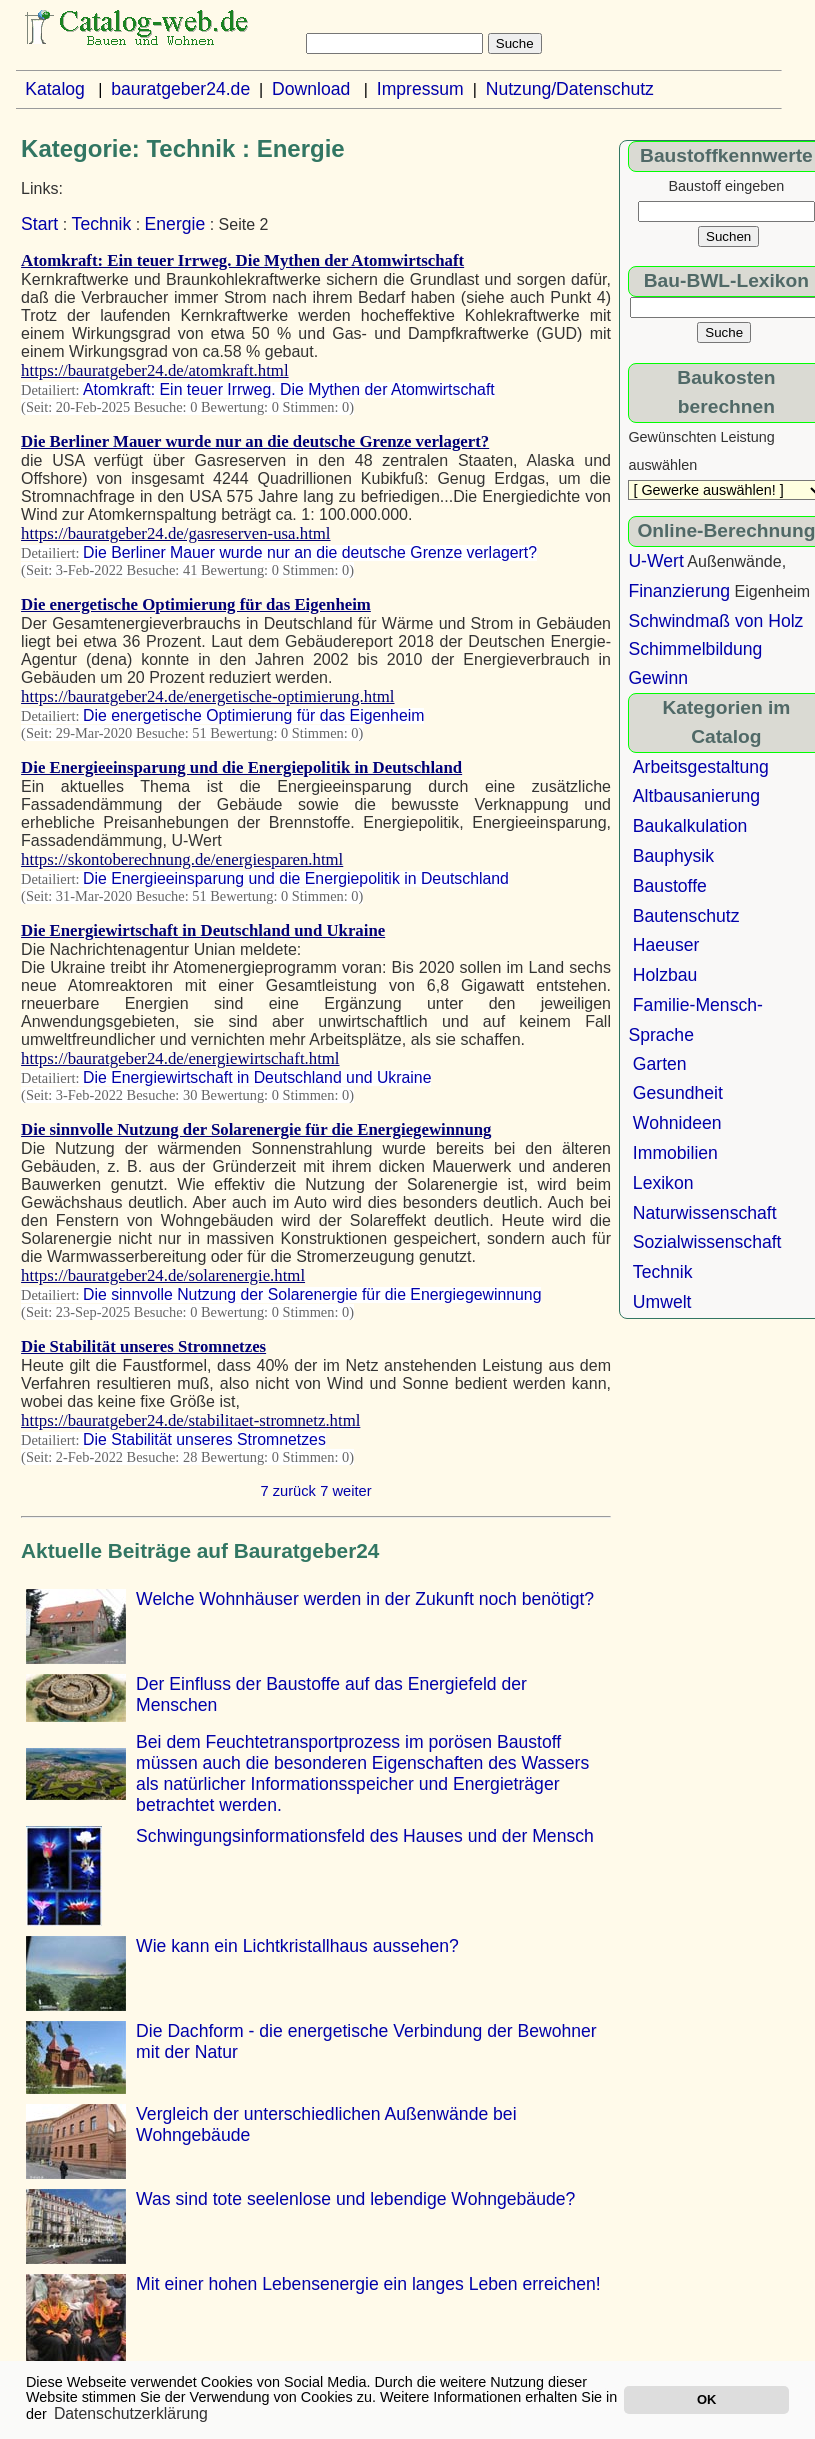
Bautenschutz (686, 916)
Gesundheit (678, 1093)
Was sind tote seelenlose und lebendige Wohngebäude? (355, 2199)
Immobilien (675, 1153)
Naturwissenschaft (705, 1213)
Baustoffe (670, 886)
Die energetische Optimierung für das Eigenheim (196, 604)
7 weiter (345, 1491)
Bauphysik (673, 856)
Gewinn (658, 678)
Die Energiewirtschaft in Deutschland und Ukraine (203, 930)
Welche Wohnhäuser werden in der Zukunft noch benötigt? (365, 1599)
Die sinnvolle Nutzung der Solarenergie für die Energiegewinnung (256, 1129)
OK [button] (706, 2399)
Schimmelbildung (695, 649)
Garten (660, 1064)
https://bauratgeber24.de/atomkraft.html (155, 370)
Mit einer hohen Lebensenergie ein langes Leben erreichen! (368, 2284)
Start (39, 224)
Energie (175, 224)
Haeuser (666, 945)
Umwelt (662, 1302)
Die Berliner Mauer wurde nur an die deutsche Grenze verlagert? (255, 441)
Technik (102, 224)
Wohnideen (677, 1123)
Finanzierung (679, 591)
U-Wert (655, 561)
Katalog (55, 89)
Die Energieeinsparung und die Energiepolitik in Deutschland (241, 767)
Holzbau (665, 975)
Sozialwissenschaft (707, 1242)
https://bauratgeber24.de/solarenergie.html (163, 1275)
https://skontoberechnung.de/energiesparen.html (182, 859)
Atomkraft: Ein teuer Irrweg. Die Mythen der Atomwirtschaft (242, 260)
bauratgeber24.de (180, 89)
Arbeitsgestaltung (701, 767)
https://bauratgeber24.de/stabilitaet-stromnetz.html (190, 1420)
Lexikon (663, 1183)
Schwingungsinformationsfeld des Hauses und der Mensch (365, 1836)
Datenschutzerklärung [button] (131, 2413)
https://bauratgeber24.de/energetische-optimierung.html (207, 696)
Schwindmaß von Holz (715, 621)
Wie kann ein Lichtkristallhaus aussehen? (297, 1946)
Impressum (420, 89)
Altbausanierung (696, 796)
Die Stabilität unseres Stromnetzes (143, 1346)
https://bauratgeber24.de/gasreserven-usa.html (175, 533)
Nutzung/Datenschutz (570, 89)
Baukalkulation (690, 826)
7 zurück (287, 1491)
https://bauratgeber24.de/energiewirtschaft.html (180, 1058)
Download (311, 89)
